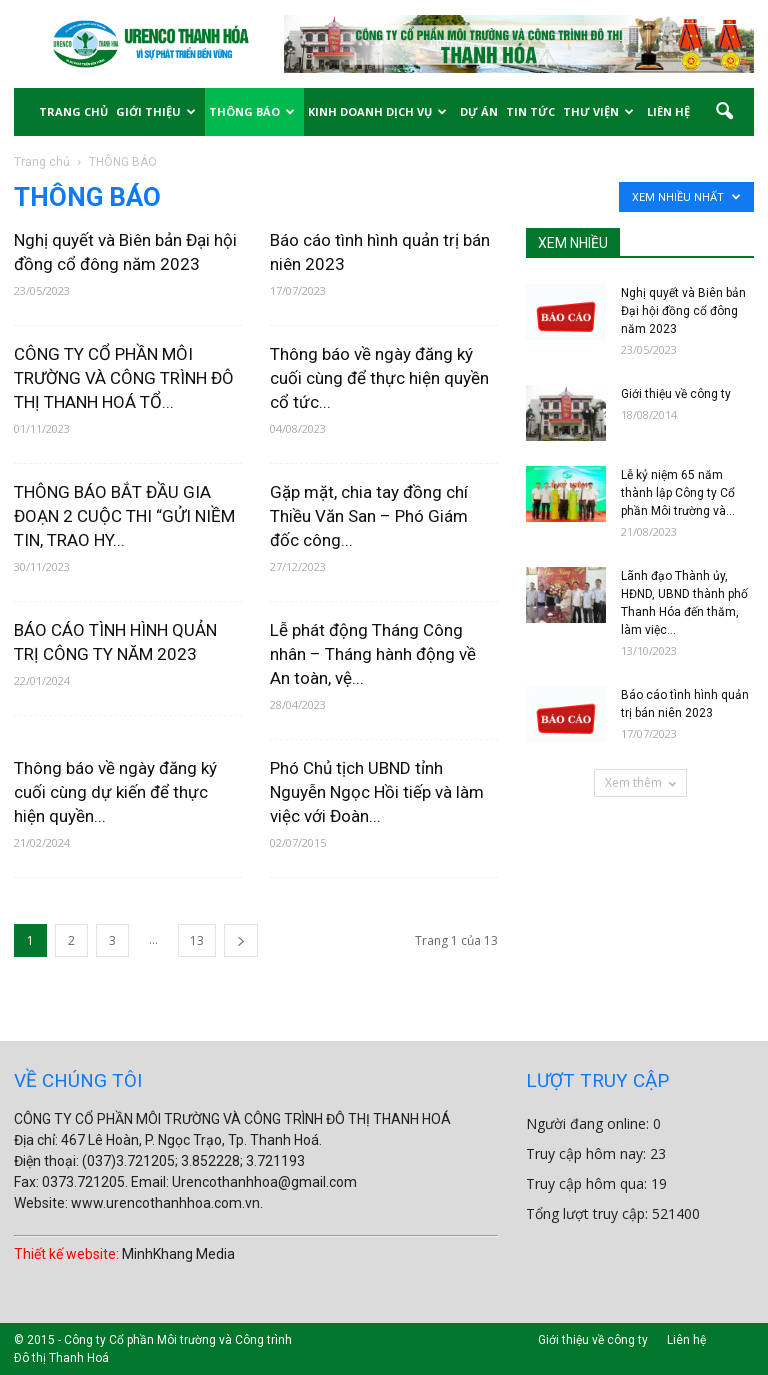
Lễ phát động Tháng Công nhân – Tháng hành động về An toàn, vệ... (373, 654)
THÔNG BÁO (252, 111)
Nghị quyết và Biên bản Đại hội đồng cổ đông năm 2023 (683, 311)
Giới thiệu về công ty (676, 394)
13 (197, 940)
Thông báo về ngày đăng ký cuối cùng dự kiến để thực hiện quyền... (115, 792)
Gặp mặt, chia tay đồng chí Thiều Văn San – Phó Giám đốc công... (369, 516)
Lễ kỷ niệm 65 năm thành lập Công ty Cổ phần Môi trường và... (678, 493)
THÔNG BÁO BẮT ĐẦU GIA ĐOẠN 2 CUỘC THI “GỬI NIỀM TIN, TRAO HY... (124, 516)
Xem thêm (640, 782)
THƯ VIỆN (598, 111)
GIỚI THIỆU (156, 111)
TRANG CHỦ (73, 111)
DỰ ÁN (479, 111)
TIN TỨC (530, 111)
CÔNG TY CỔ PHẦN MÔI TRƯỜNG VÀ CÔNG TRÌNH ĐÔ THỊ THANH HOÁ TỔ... (124, 378)
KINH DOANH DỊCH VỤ (377, 111)
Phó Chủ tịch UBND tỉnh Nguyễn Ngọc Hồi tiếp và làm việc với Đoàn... (377, 792)
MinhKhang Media (178, 1254)
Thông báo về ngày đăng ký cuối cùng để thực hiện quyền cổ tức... (379, 378)
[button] (724, 112)
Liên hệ (686, 1340)
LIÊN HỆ (668, 111)
